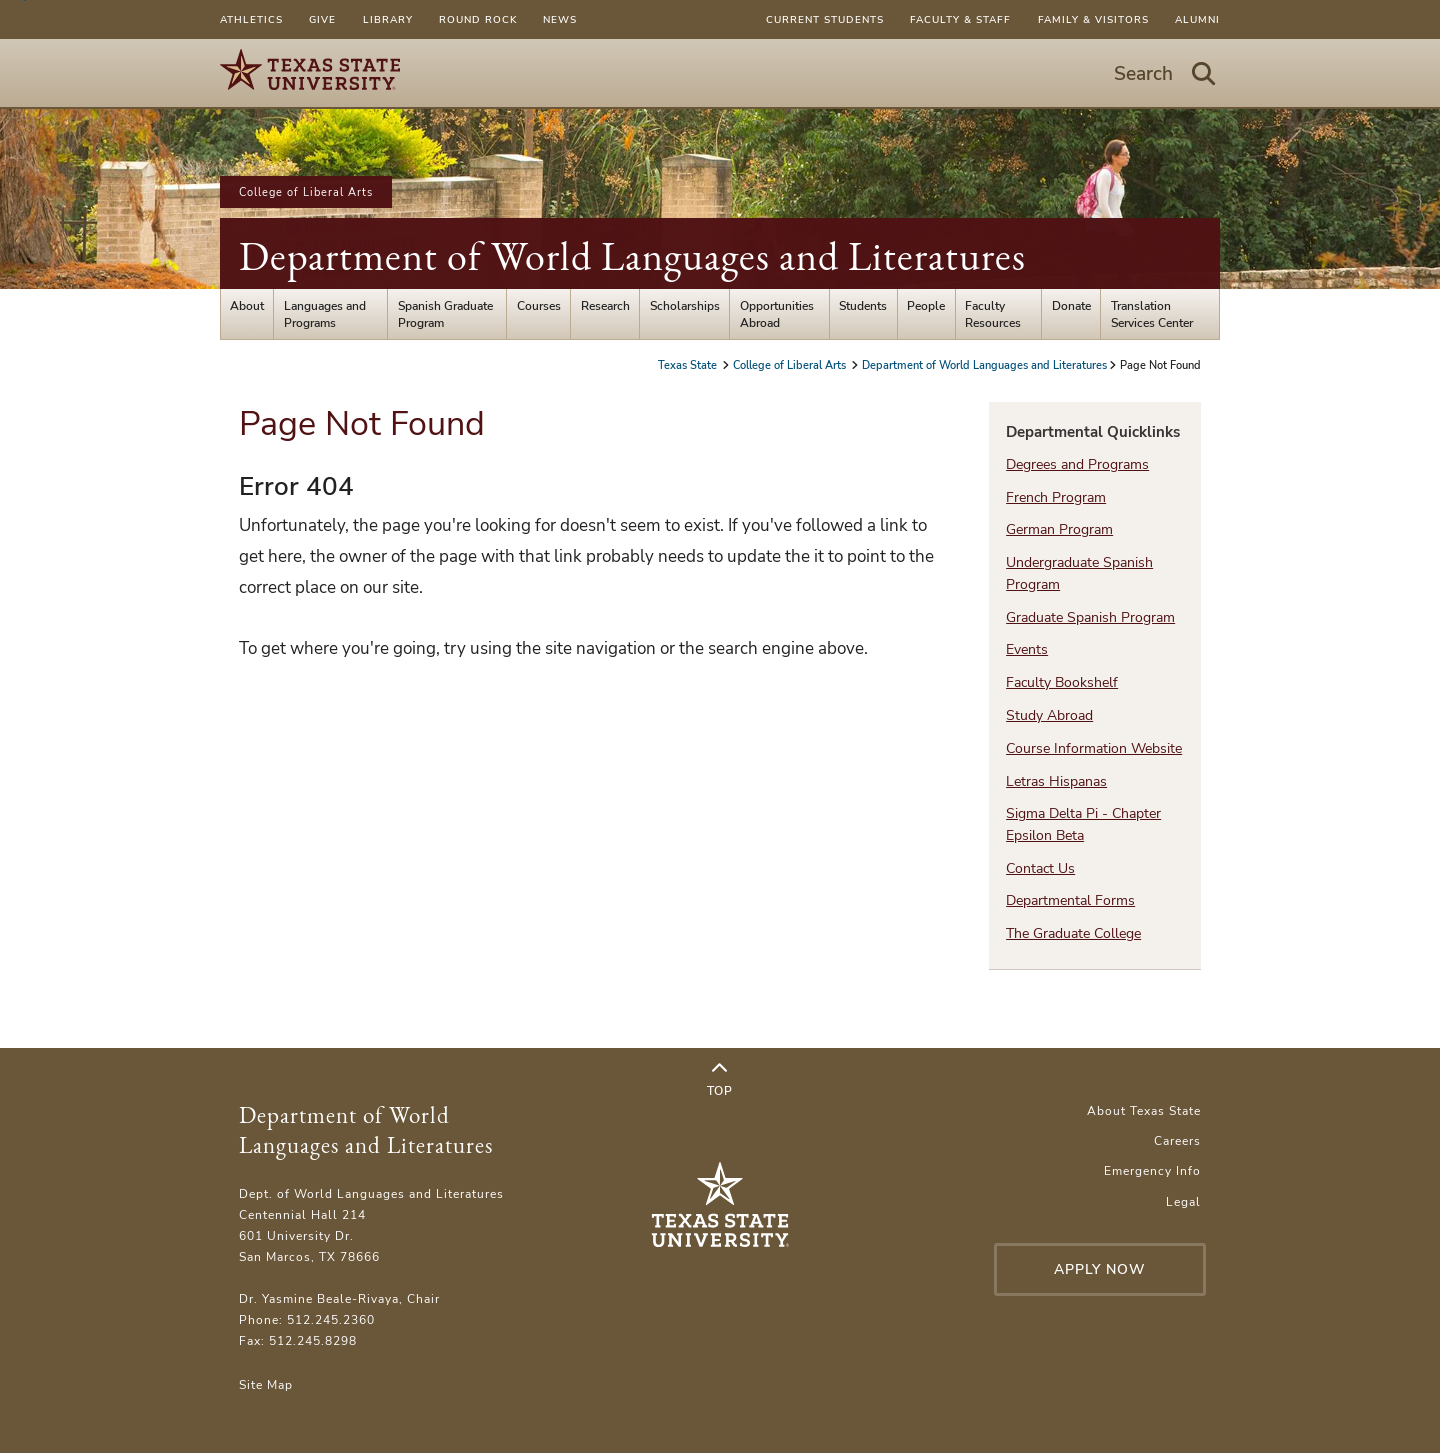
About (247, 305)
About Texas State (1144, 1110)
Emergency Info (1152, 1170)
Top (720, 1080)
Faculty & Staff (960, 19)
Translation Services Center (1152, 314)
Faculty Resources (993, 314)
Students (863, 305)
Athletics (251, 19)
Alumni (1197, 19)
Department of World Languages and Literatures (632, 256)
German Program (1059, 529)
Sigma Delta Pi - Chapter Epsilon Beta (1083, 824)
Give (322, 19)
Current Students (825, 19)
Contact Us (1040, 868)
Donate (1071, 305)
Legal (1183, 1201)
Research (605, 305)
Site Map (266, 1384)
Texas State (689, 365)
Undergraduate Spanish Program (1079, 573)
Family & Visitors (1093, 19)
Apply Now (1100, 1269)
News (560, 19)
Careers (1177, 1140)
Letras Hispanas (1056, 781)
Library (388, 19)
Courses (539, 305)
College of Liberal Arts (306, 192)
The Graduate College (1073, 933)
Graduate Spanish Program (1090, 617)
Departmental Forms (1070, 900)
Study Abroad (1049, 715)
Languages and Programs (325, 314)
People (926, 305)
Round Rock (478, 19)
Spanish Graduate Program (445, 314)
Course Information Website (1094, 748)
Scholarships (685, 305)
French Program (1056, 497)
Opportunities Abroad (777, 314)
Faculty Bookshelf (1062, 682)
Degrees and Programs (1077, 464)
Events (1027, 649)
